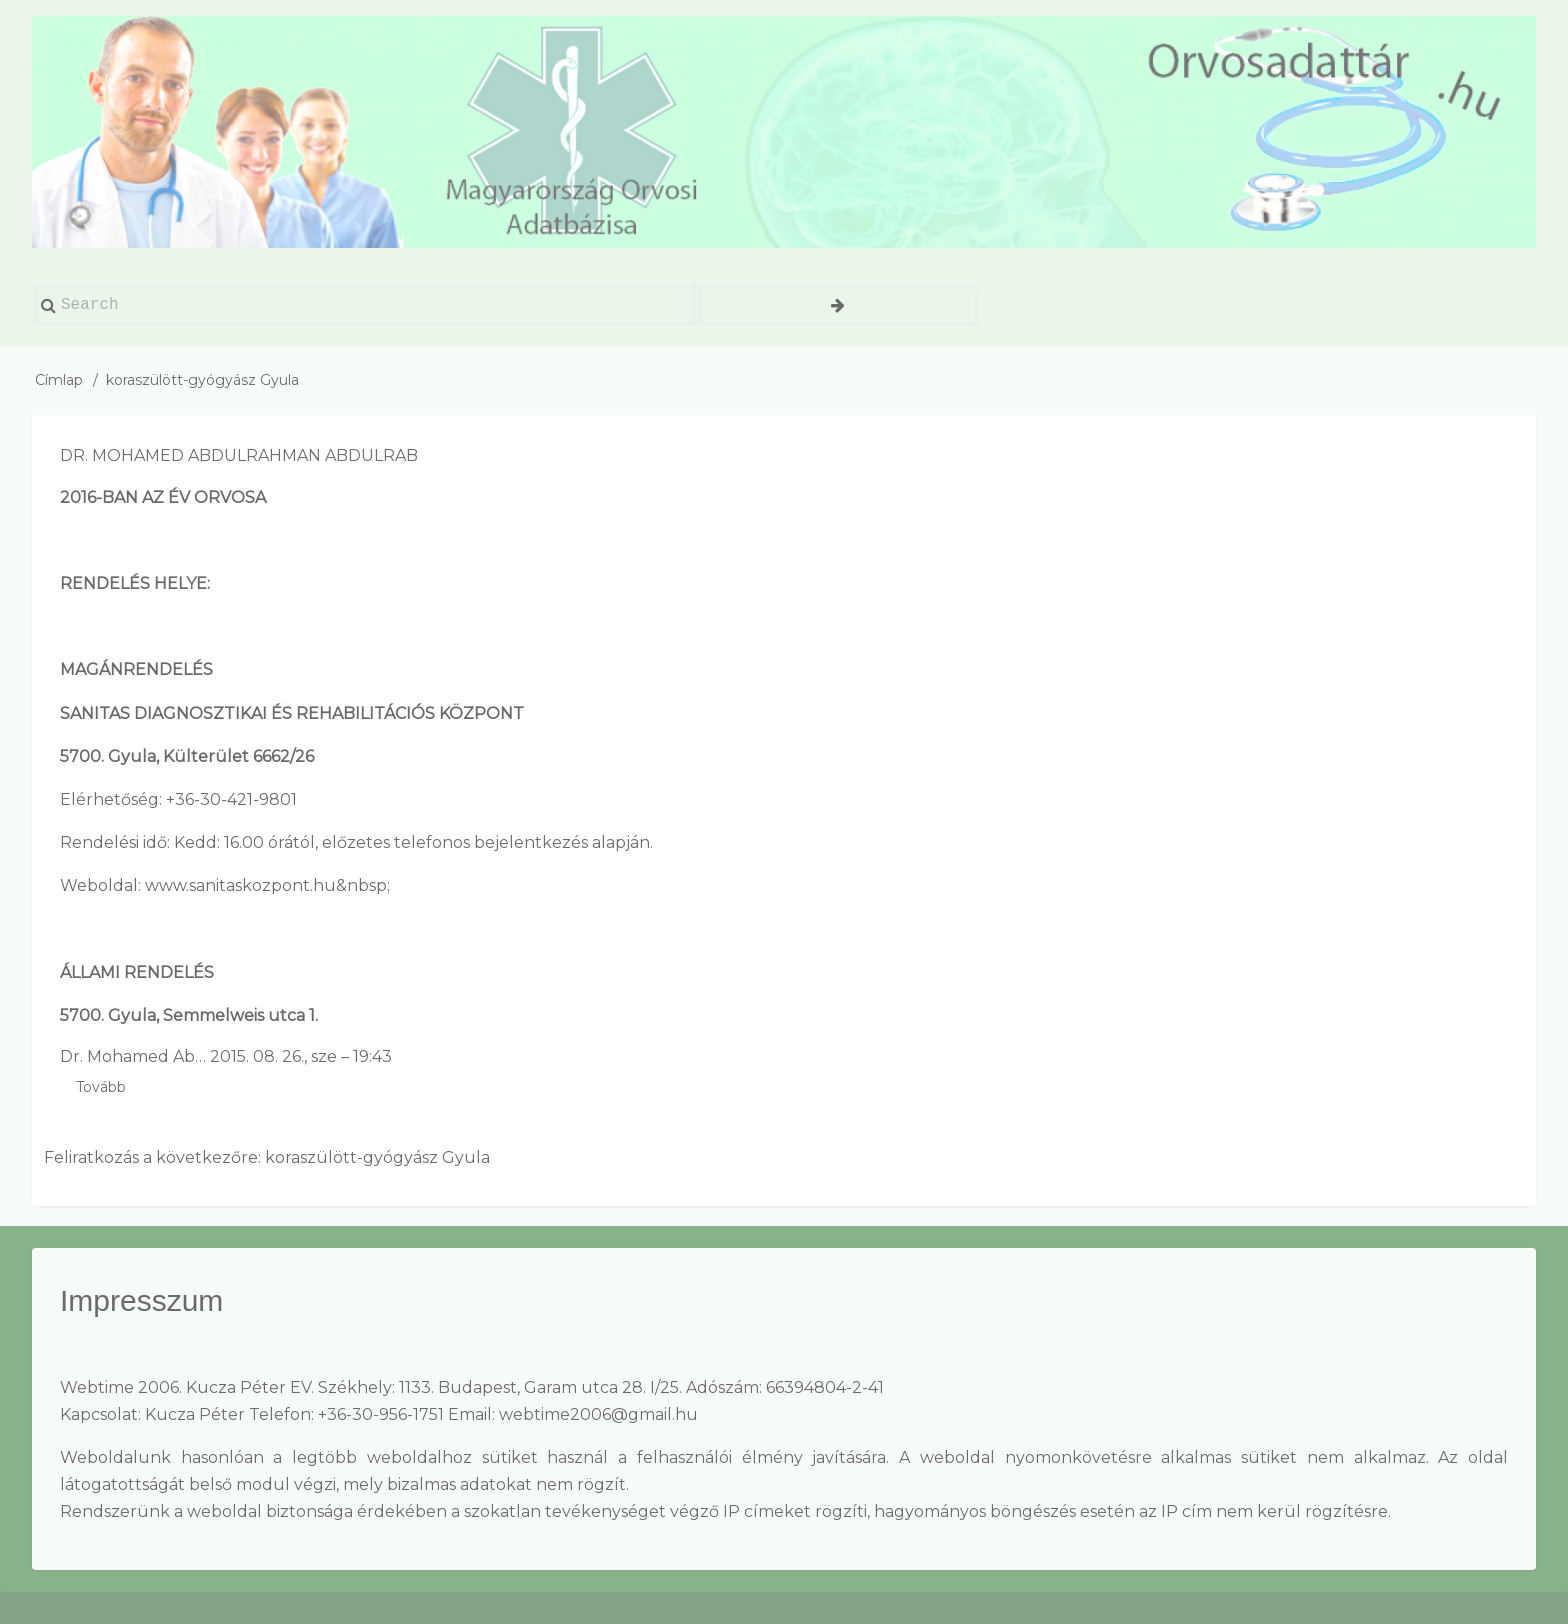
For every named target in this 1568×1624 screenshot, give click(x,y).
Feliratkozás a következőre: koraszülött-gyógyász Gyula (267, 1157)
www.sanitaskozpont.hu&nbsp (266, 885)
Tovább (101, 1087)
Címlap (59, 380)
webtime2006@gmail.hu (598, 1414)
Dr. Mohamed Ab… (133, 1056)
